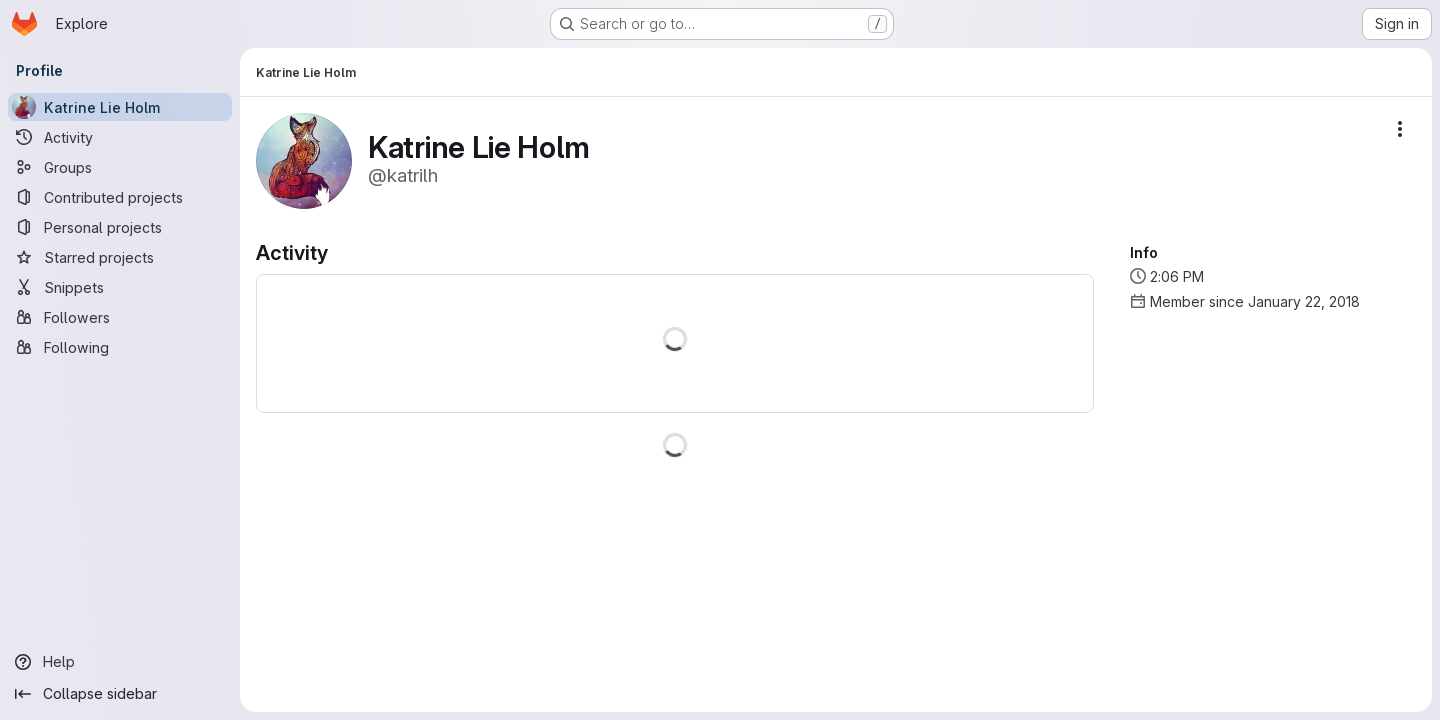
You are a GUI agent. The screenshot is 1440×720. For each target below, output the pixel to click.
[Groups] (120, 167)
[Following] (120, 347)
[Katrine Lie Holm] (120, 107)
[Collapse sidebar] (120, 694)
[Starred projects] (120, 257)
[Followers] (120, 317)
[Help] (120, 662)
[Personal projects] (120, 227)
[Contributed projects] (120, 197)
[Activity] (120, 137)
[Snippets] (120, 287)
